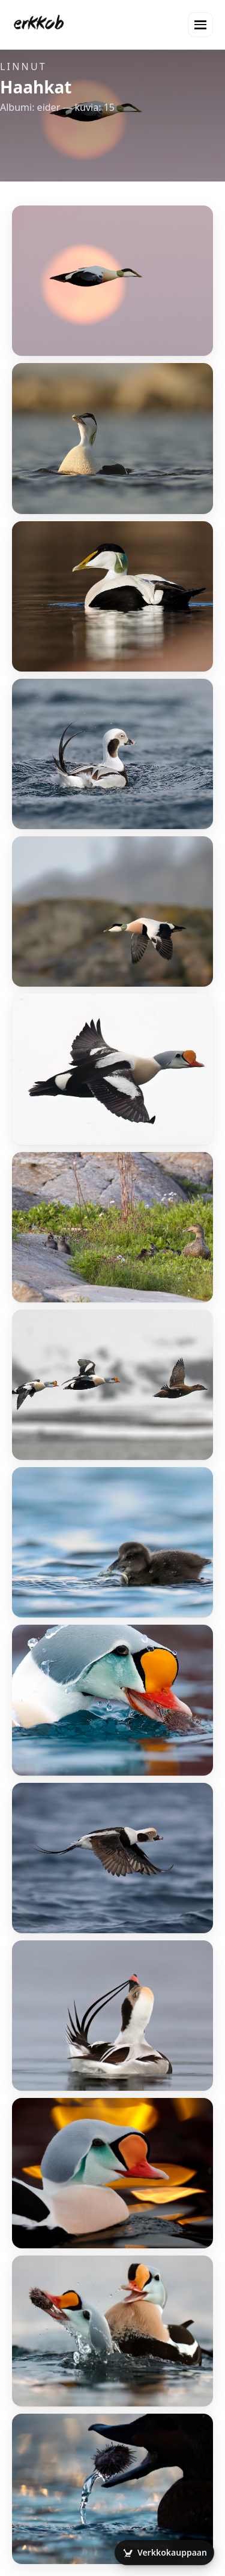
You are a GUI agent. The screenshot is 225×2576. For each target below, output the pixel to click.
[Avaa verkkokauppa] (164, 2552)
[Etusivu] (39, 25)
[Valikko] (200, 24)
